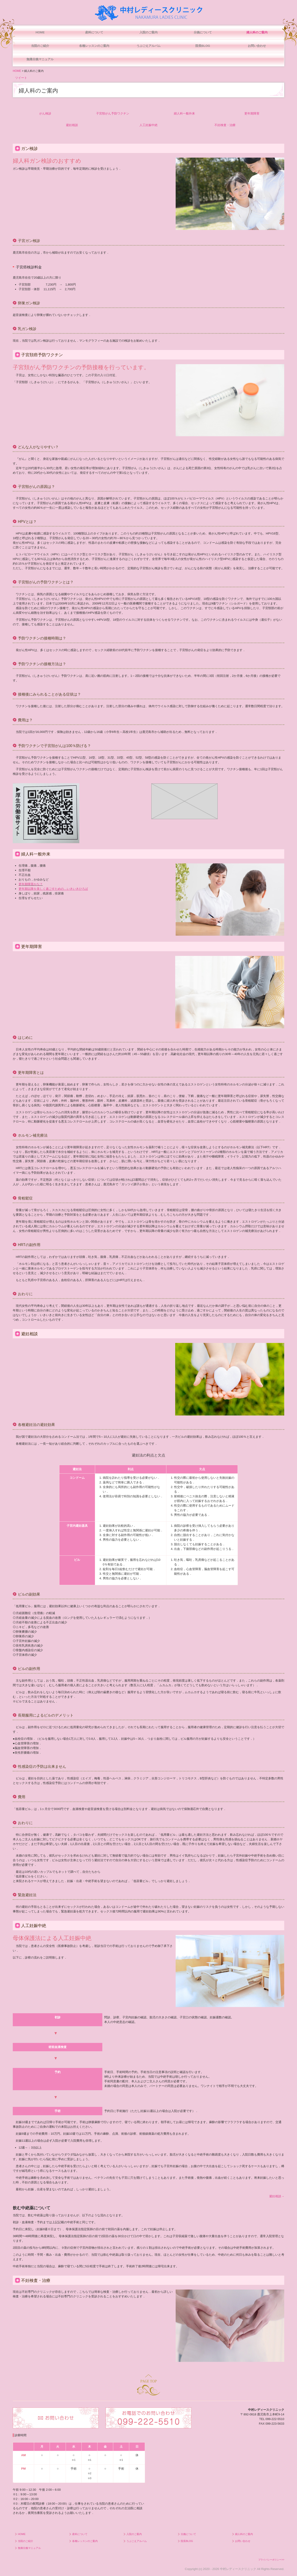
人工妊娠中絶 (148, 125)
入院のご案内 (148, 32)
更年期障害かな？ (31, 884)
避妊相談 (72, 125)
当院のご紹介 (40, 46)
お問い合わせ (257, 46)
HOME (40, 32)
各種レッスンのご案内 (94, 46)
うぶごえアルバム (148, 46)
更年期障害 (251, 113)
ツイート (21, 78)
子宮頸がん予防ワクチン (112, 113)
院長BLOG (202, 46)
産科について (94, 32)
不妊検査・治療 (225, 125)
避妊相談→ (276, 2196)
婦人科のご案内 (257, 32)
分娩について (203, 32)
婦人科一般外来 (184, 113)
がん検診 (45, 113)
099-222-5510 (274, 2419)
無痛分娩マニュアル (40, 59)
